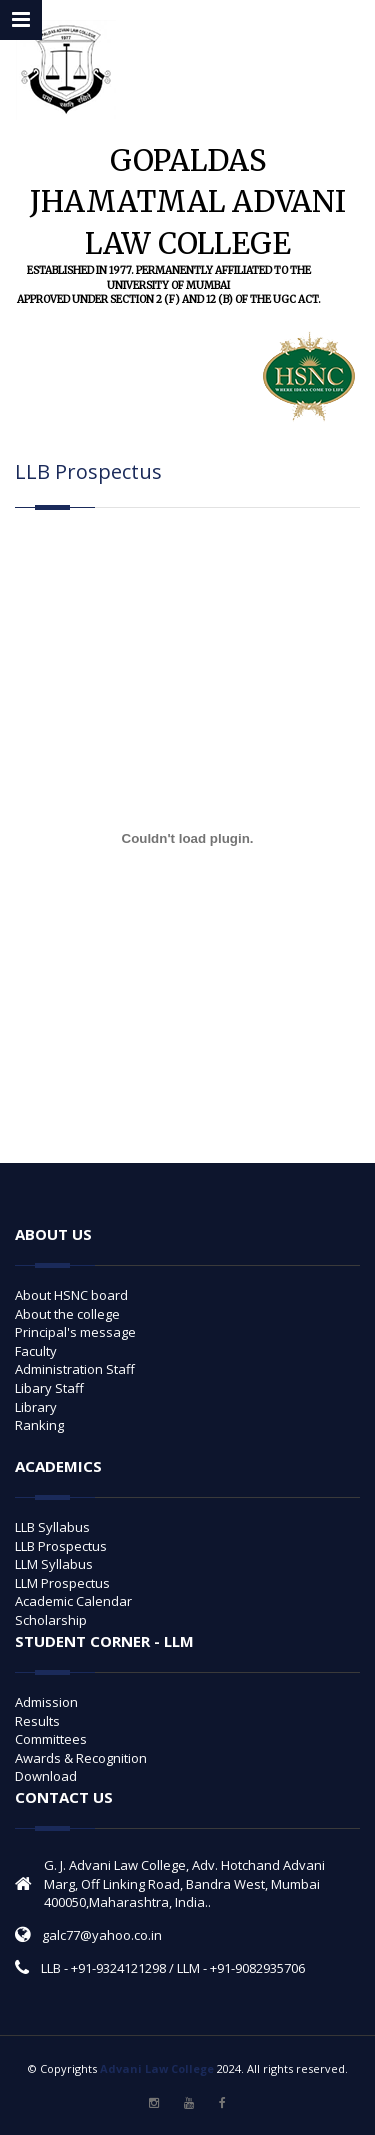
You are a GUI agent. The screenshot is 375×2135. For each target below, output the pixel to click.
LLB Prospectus (61, 1546)
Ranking (39, 1425)
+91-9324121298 (118, 1968)
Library (36, 1407)
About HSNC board (71, 1295)
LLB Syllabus (52, 1527)
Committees (51, 1739)
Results (37, 1721)
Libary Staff (49, 1388)
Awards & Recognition (81, 1758)
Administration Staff (75, 1369)
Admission (46, 1702)
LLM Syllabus (54, 1564)
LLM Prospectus (62, 1583)
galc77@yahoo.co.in (102, 1935)
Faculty (36, 1351)
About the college (67, 1314)
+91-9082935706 (257, 1968)
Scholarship (51, 1620)
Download (46, 1776)
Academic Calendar (73, 1601)
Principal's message (75, 1332)
